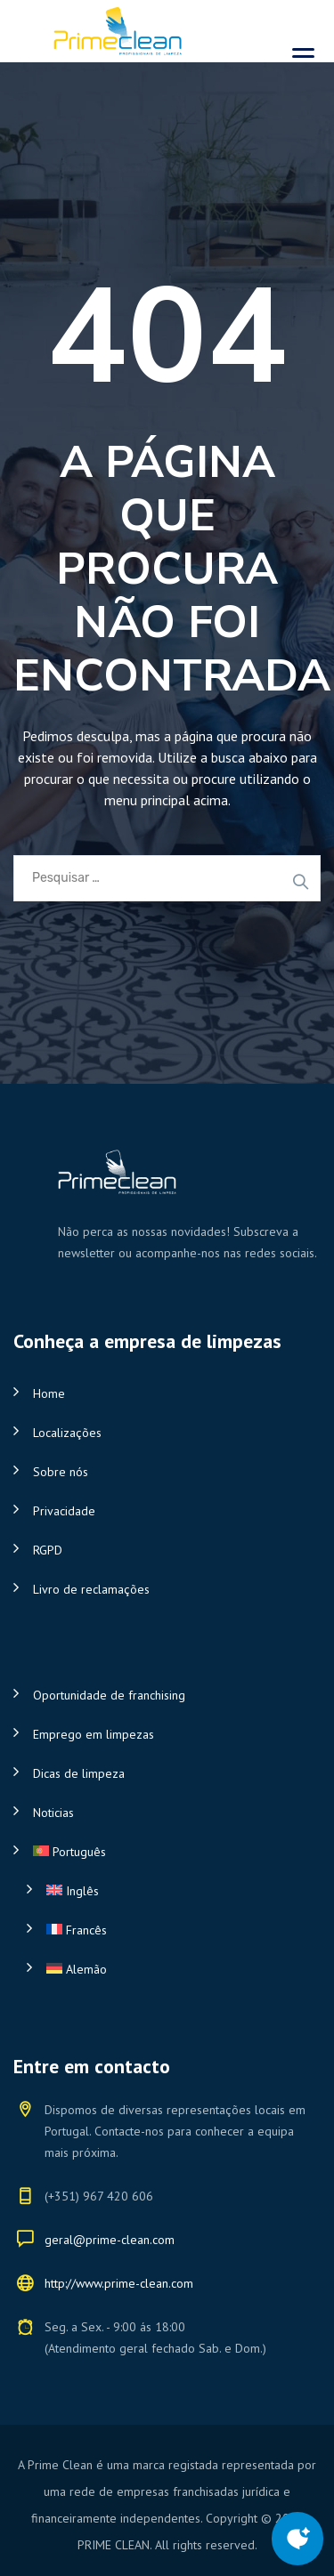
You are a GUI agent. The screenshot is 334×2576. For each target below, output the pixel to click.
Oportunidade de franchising (109, 1695)
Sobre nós (60, 1472)
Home (49, 1393)
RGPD (47, 1550)
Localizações (67, 1433)
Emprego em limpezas (93, 1734)
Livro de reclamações (91, 1589)
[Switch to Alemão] (174, 1969)
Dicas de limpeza (79, 1773)
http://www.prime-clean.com (119, 2283)
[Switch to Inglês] (174, 1890)
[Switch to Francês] (174, 1930)
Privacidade (64, 1511)
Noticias (53, 1813)
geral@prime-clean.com (110, 2240)
